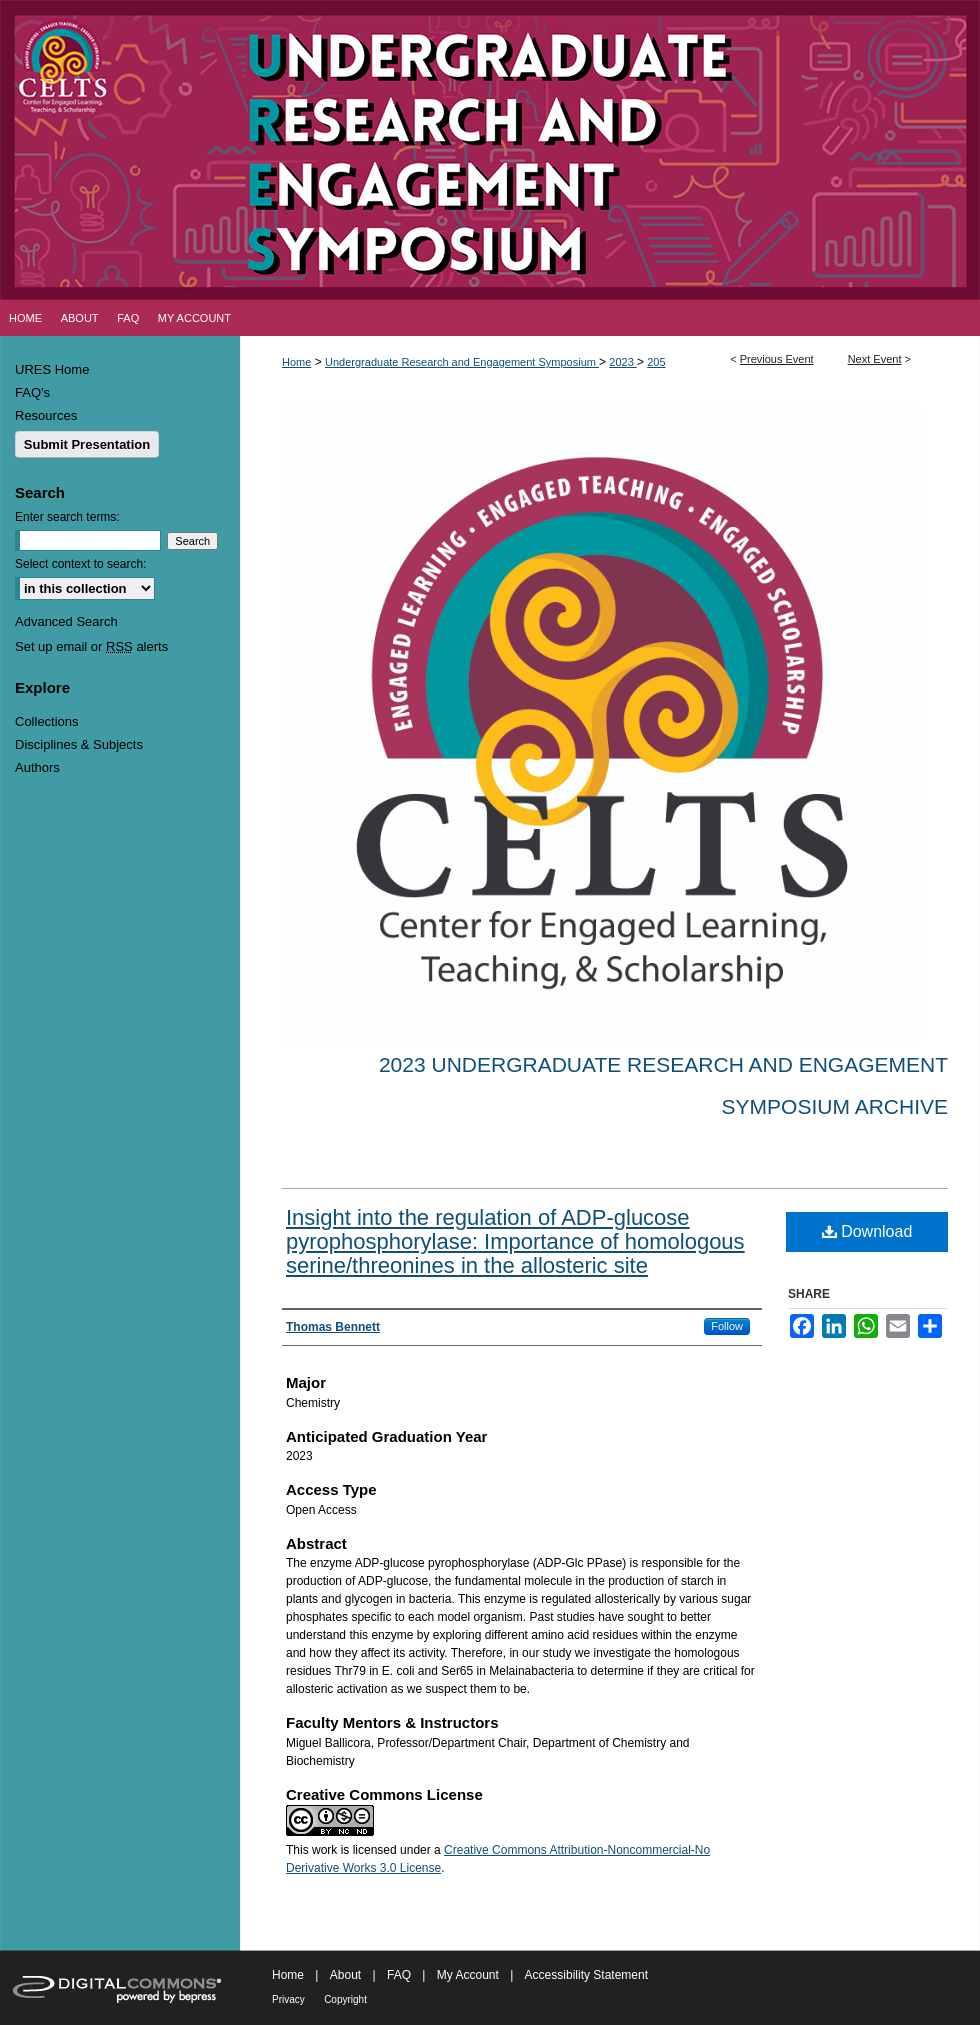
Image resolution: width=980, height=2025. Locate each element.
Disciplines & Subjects (79, 744)
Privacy (288, 1999)
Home (296, 362)
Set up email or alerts (91, 646)
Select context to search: (80, 564)
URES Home (52, 369)
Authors (37, 767)
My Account (468, 1975)
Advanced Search (66, 621)
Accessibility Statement (586, 1975)
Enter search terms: (67, 517)
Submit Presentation (87, 444)
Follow (727, 1326)
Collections (47, 721)
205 (656, 362)
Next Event (875, 359)
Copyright (345, 1999)
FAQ (399, 1975)
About (345, 1975)
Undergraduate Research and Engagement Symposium (462, 362)
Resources (46, 415)
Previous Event (777, 359)
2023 (623, 362)
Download (867, 1231)
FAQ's (32, 392)
